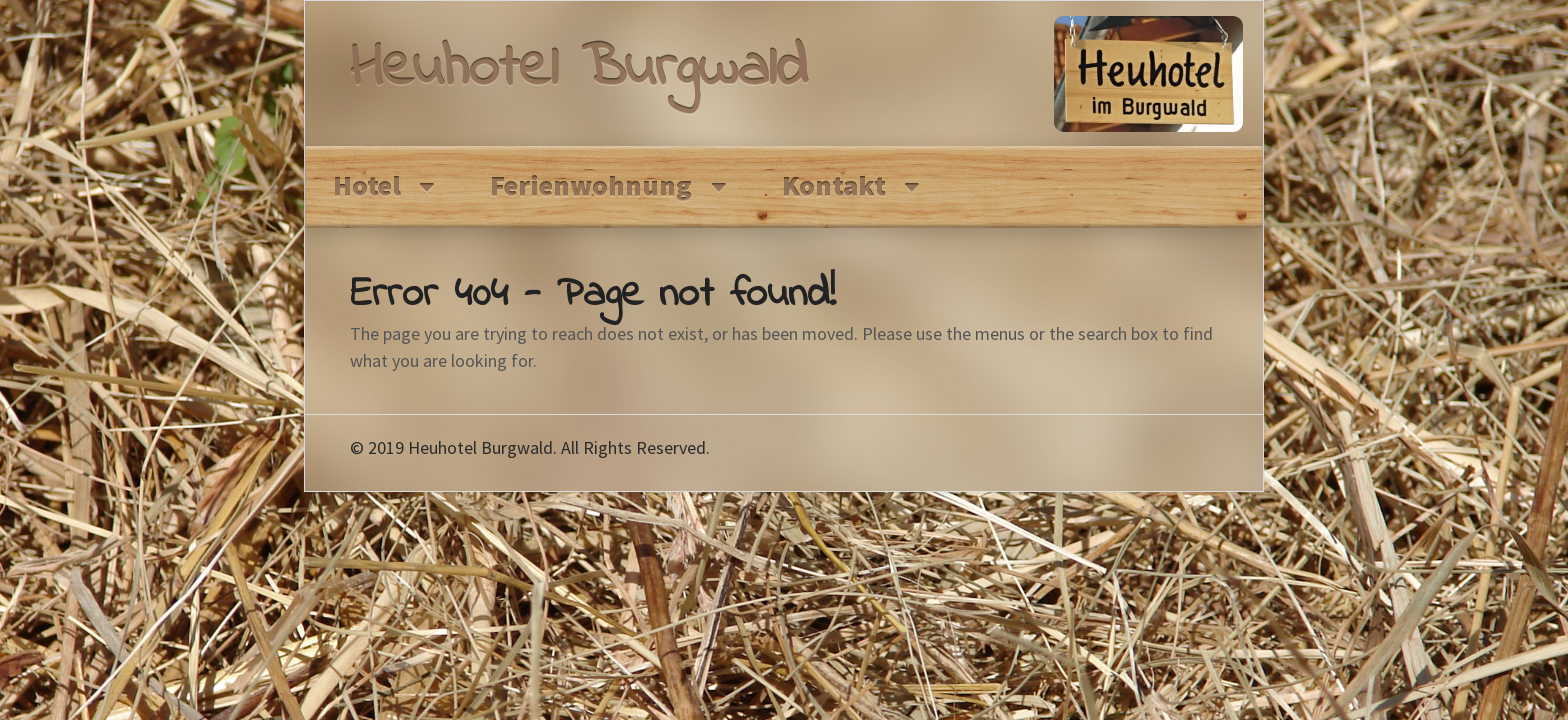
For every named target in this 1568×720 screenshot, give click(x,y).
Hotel (367, 186)
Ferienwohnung (591, 186)
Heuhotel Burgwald (578, 70)
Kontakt (834, 186)
